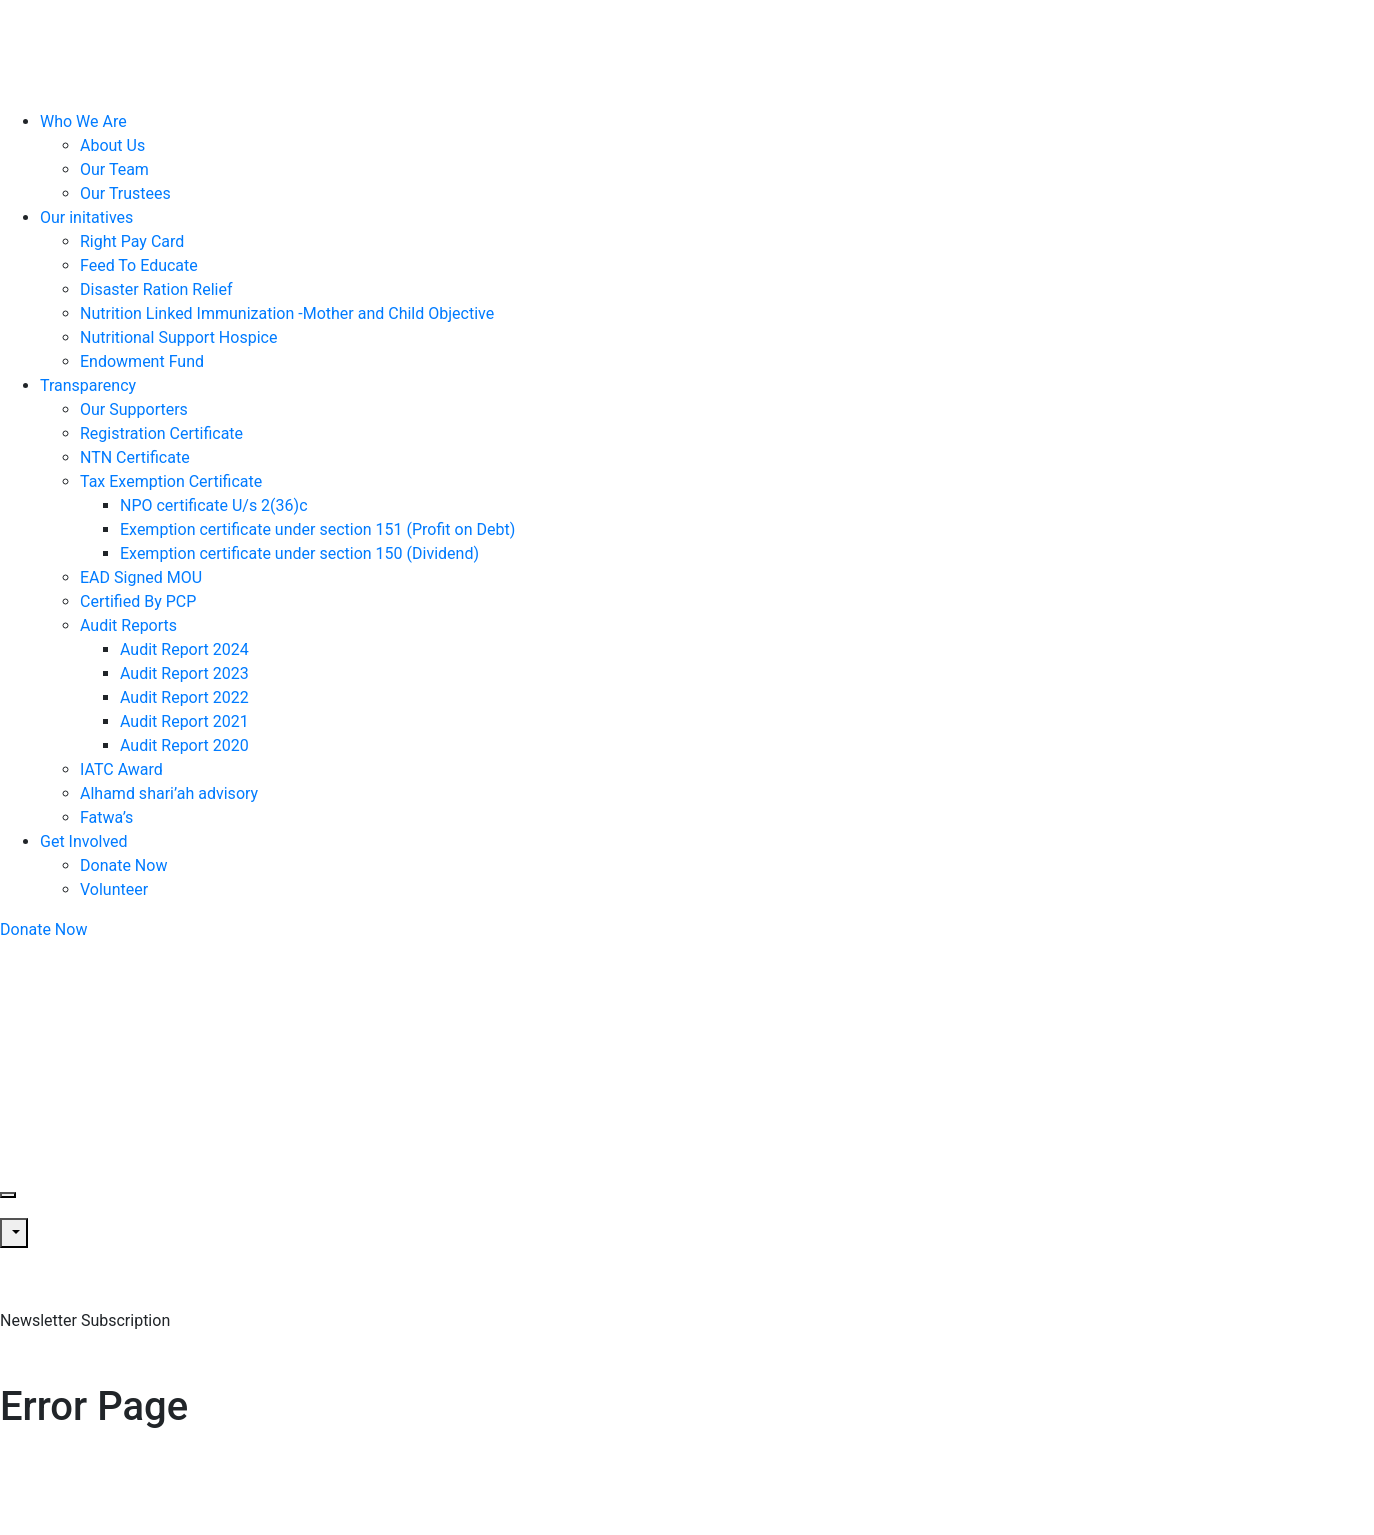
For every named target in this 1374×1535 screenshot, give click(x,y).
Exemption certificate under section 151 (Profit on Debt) (317, 529)
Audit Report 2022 (184, 697)
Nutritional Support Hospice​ (178, 337)
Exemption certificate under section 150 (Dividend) (299, 553)
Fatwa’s (106, 817)
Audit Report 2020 (184, 745)
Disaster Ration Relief (156, 289)
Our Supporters (134, 409)
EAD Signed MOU (141, 577)
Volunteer (114, 889)
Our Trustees (125, 193)
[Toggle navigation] (8, 1195)
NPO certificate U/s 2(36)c (214, 505)
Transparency (88, 385)
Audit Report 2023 (184, 673)
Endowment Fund (142, 361)
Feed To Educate (139, 265)
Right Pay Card (132, 241)
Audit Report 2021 (184, 721)
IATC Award (121, 769)
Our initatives (86, 217)
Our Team (114, 169)
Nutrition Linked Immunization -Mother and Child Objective (287, 313)
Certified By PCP (138, 601)
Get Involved (84, 841)
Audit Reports (128, 625)
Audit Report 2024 (184, 649)
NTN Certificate (135, 457)
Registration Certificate (161, 433)
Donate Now (123, 865)
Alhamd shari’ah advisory (169, 793)
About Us (112, 145)
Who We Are (83, 121)
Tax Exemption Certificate (171, 481)
